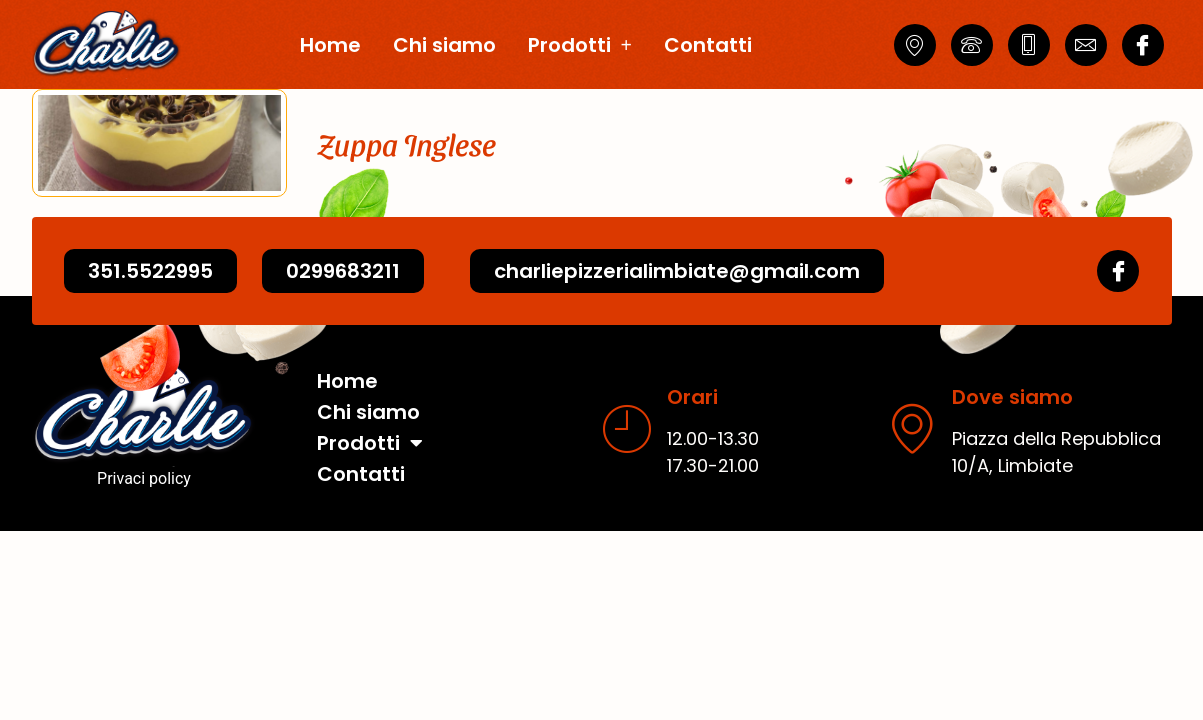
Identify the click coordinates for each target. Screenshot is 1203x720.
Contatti (708, 45)
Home (330, 45)
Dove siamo (1012, 397)
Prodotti (580, 45)
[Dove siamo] (912, 428)
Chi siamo (444, 45)
